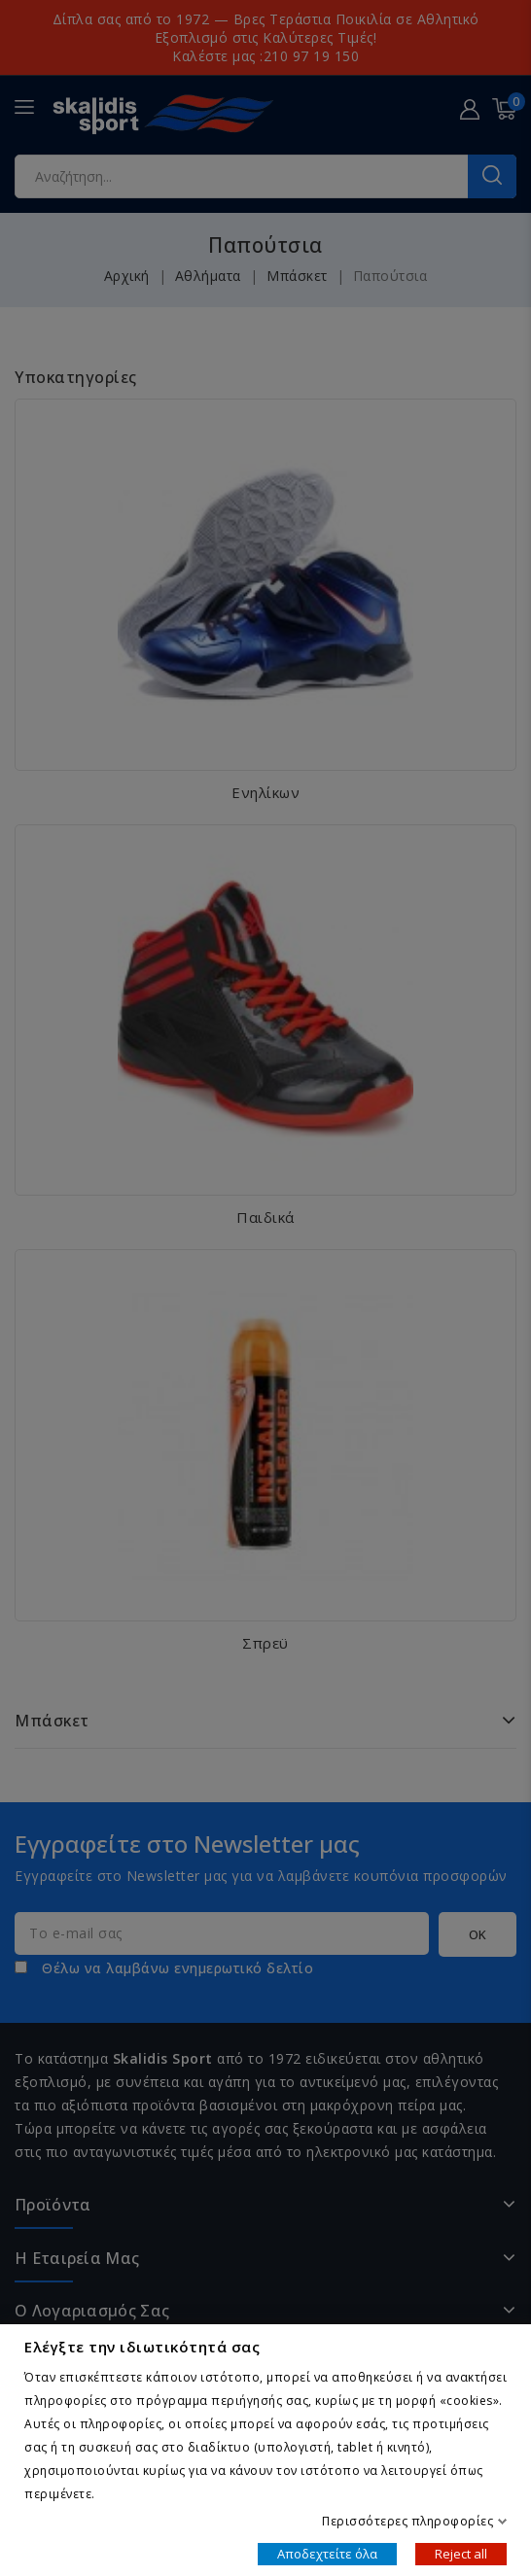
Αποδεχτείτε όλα (327, 2552)
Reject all (461, 2552)
